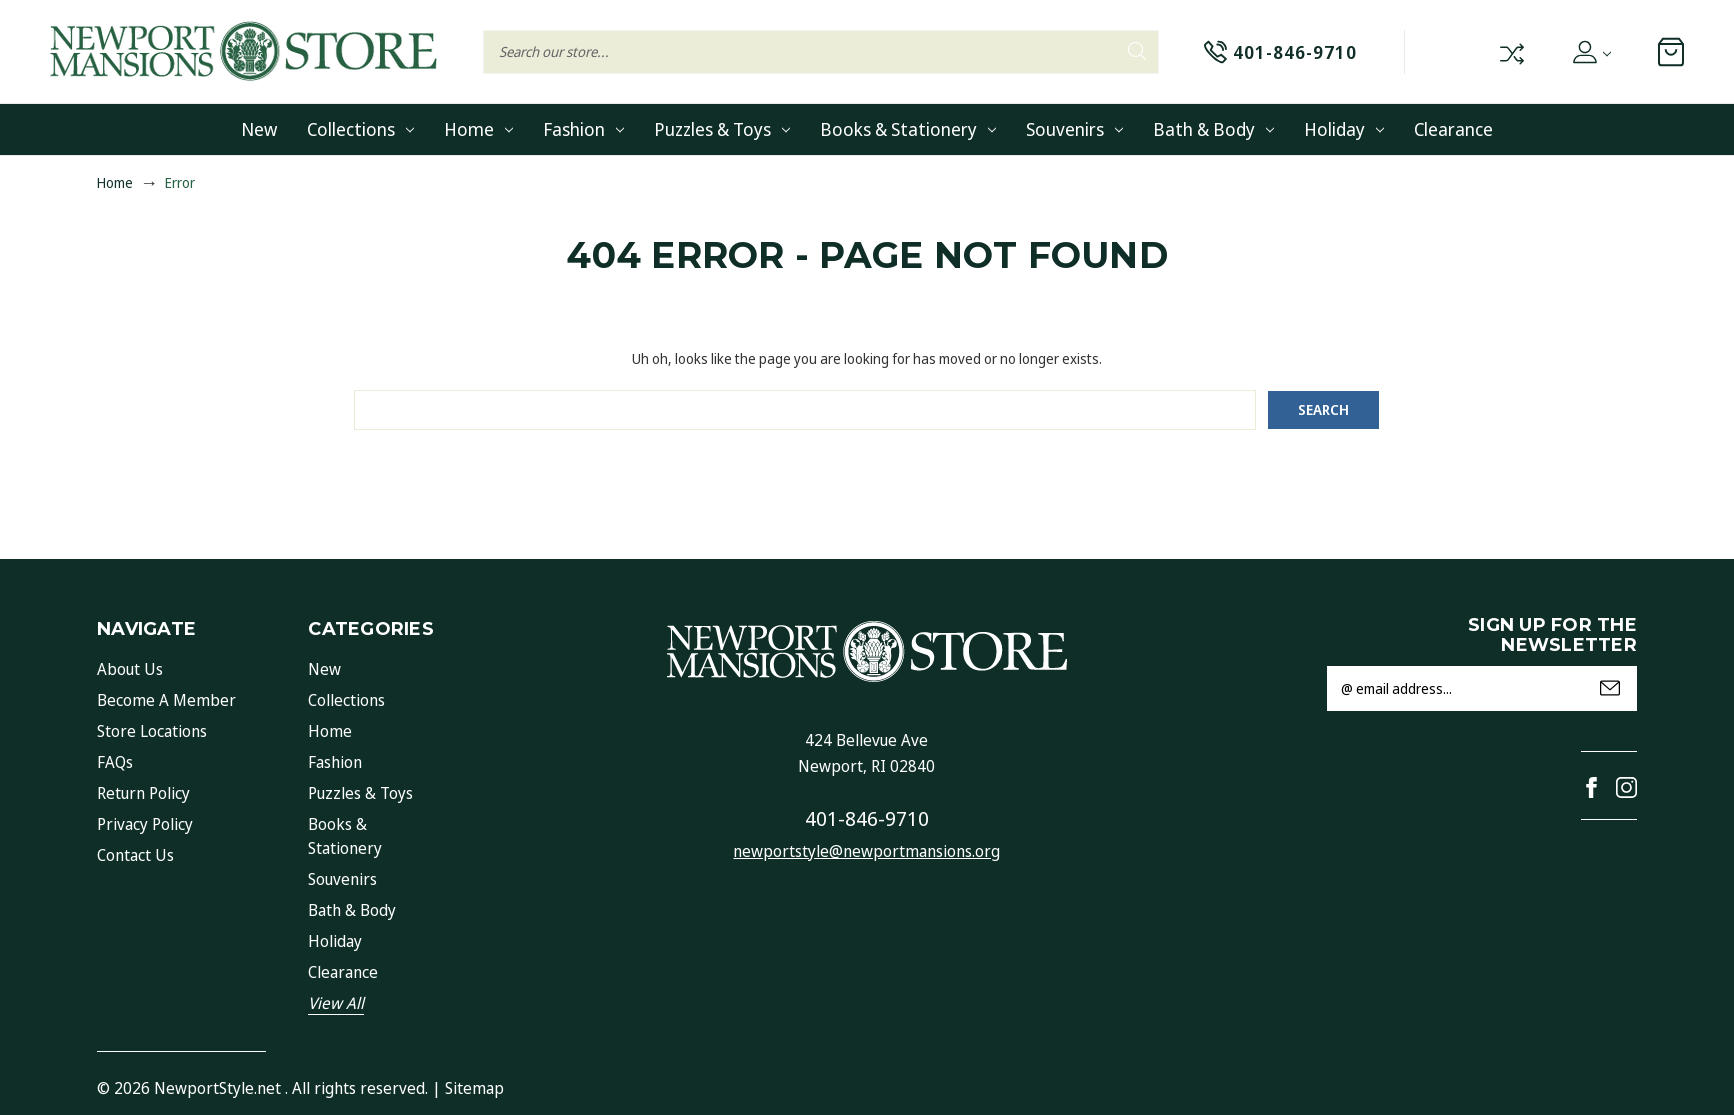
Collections (360, 129)
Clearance (1453, 129)
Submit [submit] (1610, 688)
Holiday (1344, 129)
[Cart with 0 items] (1671, 52)
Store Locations (152, 731)
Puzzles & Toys (722, 129)
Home (478, 129)
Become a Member (166, 700)
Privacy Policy (145, 824)
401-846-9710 (867, 818)
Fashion (583, 129)
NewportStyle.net (217, 1088)
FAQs (115, 762)
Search (1137, 51)
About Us (130, 669)
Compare (1510, 52)
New (259, 129)
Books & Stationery (908, 129)
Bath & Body (1213, 129)
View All (336, 1003)
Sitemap (474, 1088)
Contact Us (135, 855)
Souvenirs (1074, 129)
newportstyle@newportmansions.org (866, 851)
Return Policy (143, 793)
